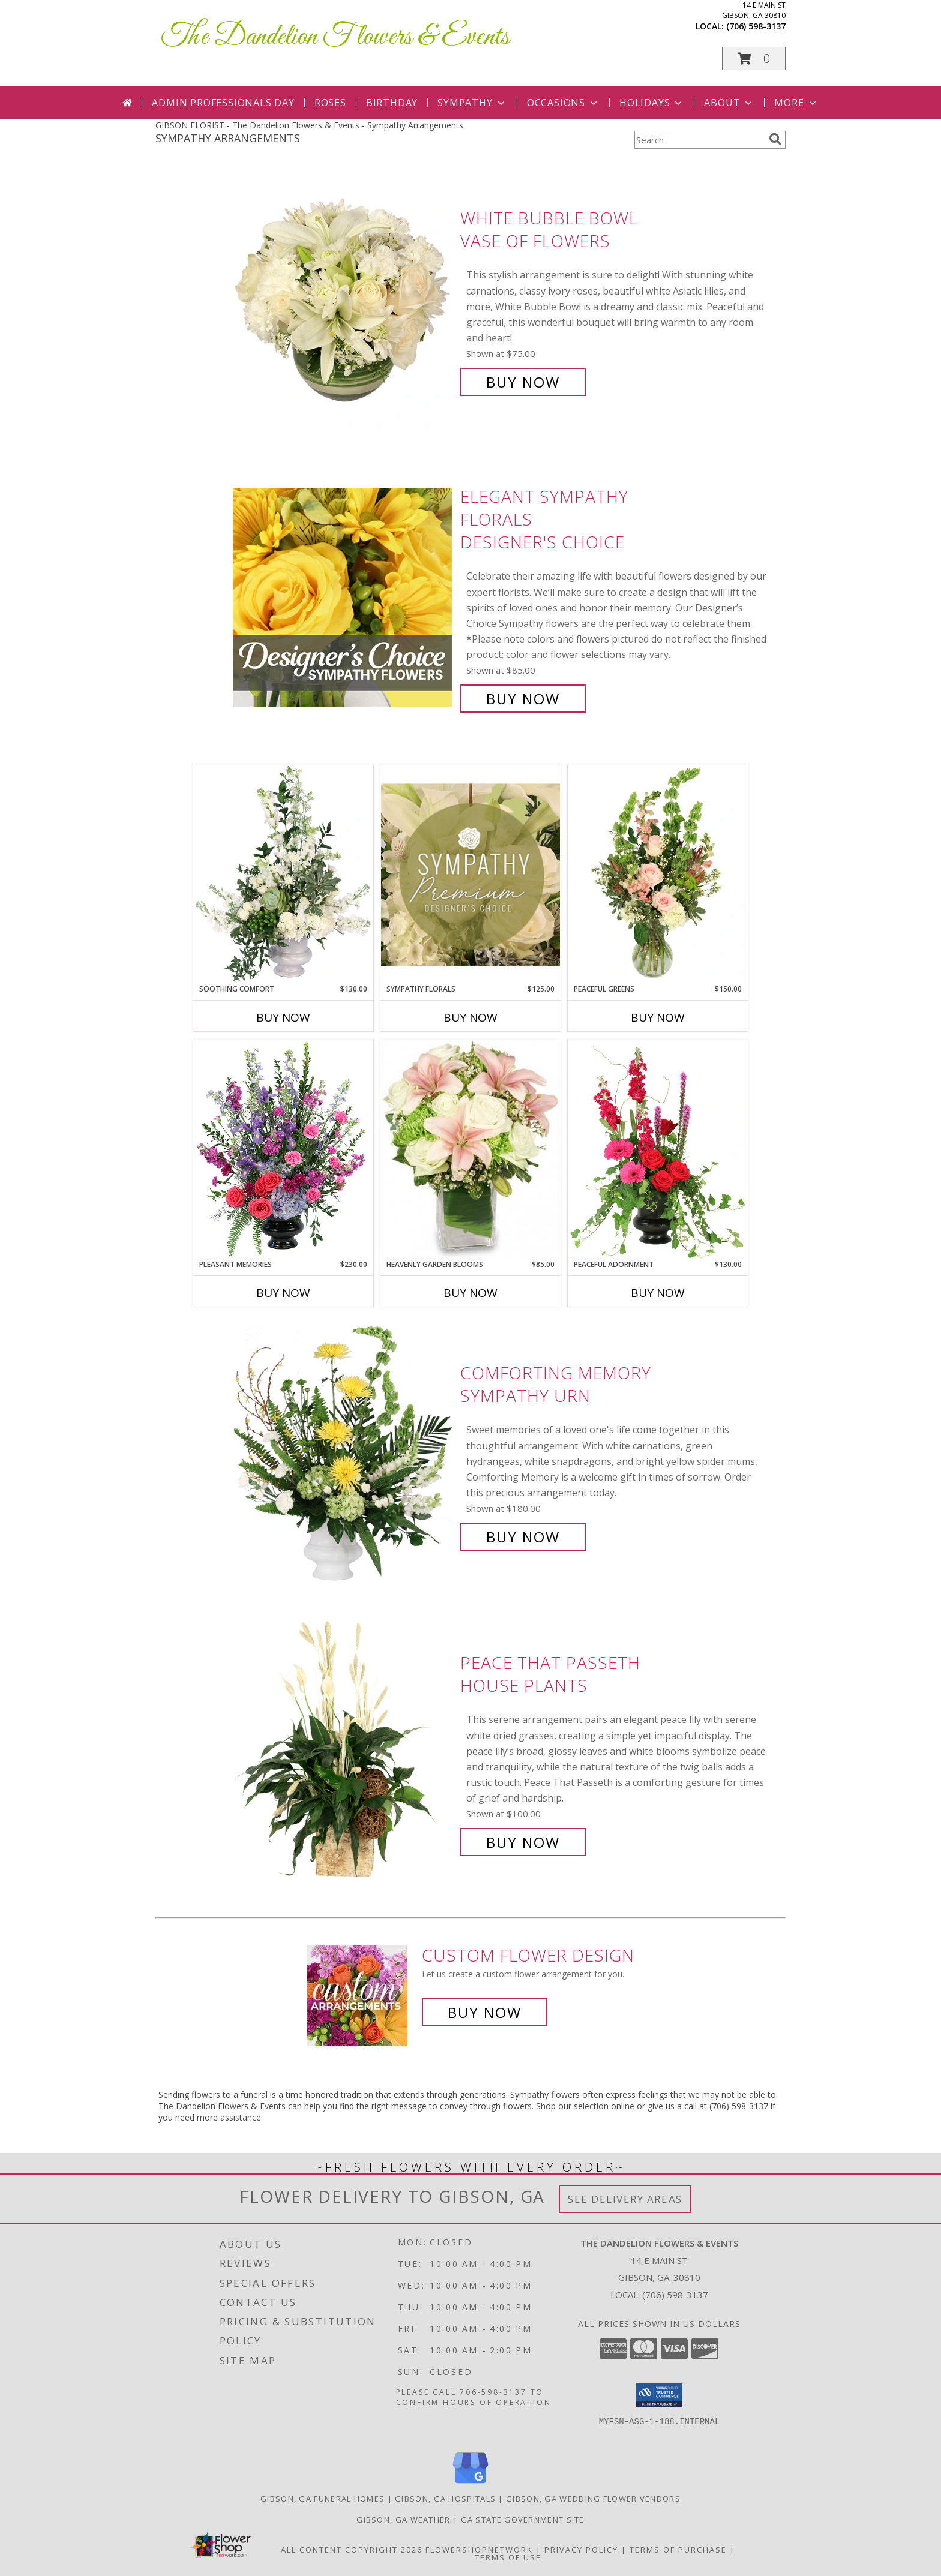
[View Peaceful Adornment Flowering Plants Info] (658, 1149)
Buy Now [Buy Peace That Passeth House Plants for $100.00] (523, 1842)
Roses (330, 102)
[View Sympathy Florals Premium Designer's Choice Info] (470, 874)
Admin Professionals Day (223, 102)
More (796, 102)
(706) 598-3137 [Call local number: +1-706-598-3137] (756, 26)
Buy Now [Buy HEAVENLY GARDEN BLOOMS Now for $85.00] (470, 1293)
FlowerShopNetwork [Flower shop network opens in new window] (479, 2549)
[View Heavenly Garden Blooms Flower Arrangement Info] (470, 1149)
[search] (775, 139)
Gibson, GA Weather (403, 2519)
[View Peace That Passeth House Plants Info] (343, 1752)
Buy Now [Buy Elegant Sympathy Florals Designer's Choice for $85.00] (523, 698)
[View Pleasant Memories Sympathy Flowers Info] (283, 1149)
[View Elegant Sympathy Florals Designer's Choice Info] (343, 598)
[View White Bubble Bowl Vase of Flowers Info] (343, 300)
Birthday (392, 102)
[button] (754, 58)
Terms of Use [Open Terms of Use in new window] (508, 2557)
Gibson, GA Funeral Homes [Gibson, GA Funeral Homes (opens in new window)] (322, 2498)
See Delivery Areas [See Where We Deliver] (625, 2199)
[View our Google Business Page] (470, 2484)
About (729, 102)
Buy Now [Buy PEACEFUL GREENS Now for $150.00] (658, 1017)
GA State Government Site (523, 2519)
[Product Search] (699, 139)
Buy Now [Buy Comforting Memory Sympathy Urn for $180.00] (523, 1537)
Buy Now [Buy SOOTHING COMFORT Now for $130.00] (283, 1017)
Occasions (563, 102)
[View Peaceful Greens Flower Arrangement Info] (658, 874)
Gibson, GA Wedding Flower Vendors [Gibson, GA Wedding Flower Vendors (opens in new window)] (593, 2498)
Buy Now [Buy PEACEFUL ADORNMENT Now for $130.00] (658, 1293)
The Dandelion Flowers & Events (335, 37)
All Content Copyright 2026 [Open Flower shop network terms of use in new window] (351, 2549)
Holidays (651, 102)
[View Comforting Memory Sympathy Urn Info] (343, 1455)
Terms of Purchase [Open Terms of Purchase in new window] (678, 2549)
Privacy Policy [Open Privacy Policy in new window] (581, 2549)
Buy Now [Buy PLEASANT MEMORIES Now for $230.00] (283, 1293)
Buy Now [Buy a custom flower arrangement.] (485, 2012)
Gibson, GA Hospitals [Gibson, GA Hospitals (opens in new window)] (445, 2498)
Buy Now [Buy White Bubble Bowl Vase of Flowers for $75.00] (523, 382)
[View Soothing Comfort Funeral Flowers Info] (283, 874)
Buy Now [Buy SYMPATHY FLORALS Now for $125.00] (470, 1017)
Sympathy (472, 102)
